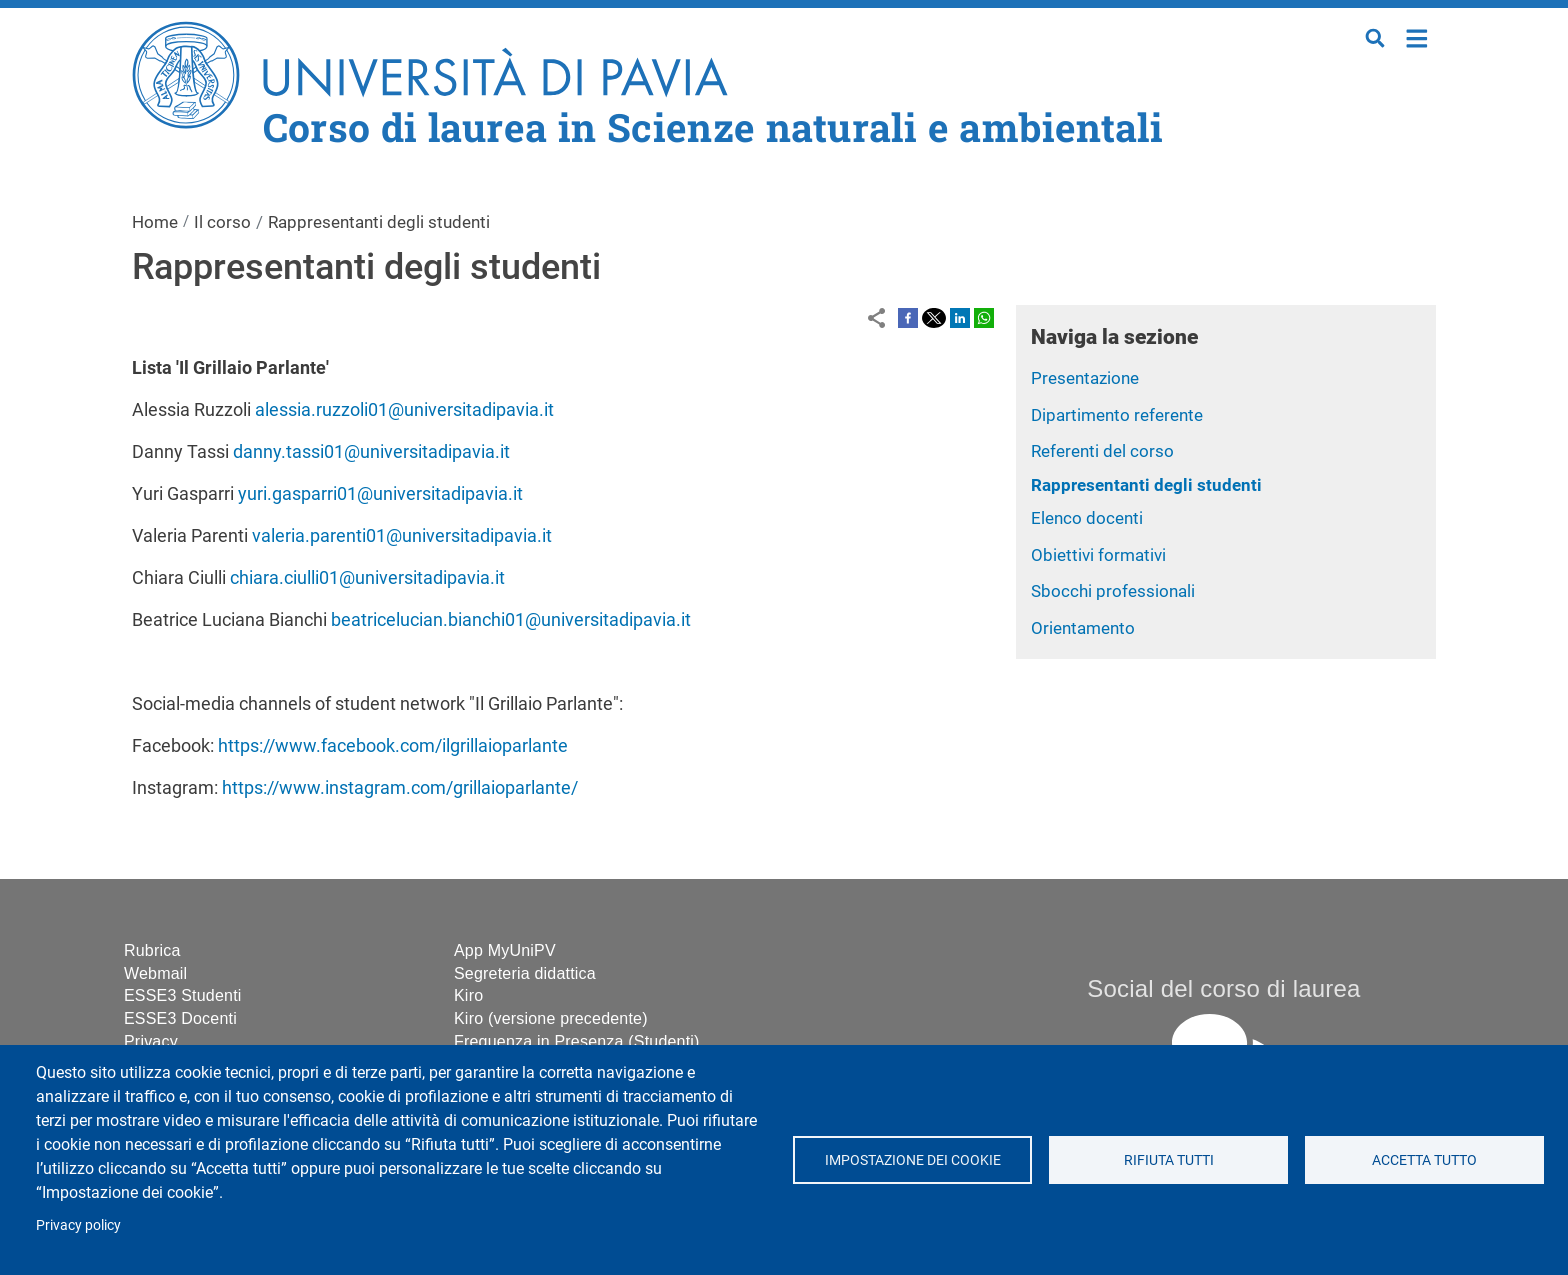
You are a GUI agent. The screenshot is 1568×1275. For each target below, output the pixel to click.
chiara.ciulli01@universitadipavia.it (367, 577)
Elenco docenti (1087, 518)
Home (1417, 36)
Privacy (151, 1041)
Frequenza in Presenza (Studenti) (577, 1041)
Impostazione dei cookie (912, 1160)
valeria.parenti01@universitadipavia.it (402, 535)
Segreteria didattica (525, 973)
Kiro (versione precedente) (551, 1018)
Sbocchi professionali (1113, 591)
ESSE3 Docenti (180, 1018)
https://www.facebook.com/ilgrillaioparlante (393, 745)
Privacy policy (78, 1225)
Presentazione (1085, 378)
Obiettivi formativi (1098, 555)
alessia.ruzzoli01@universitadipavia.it (404, 409)
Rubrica (152, 950)
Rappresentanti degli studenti (1146, 485)
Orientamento (1083, 628)
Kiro (468, 995)
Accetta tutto (1424, 1160)
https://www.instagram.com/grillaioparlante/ (400, 787)
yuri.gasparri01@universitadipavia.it (380, 493)
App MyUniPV (505, 950)
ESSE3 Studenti (183, 995)
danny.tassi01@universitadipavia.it (371, 451)
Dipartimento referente (1117, 415)
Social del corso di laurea (1223, 988)
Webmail (155, 973)
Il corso (222, 222)
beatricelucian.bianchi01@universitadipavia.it (511, 619)
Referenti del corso (1102, 451)
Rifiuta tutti (1168, 1160)
